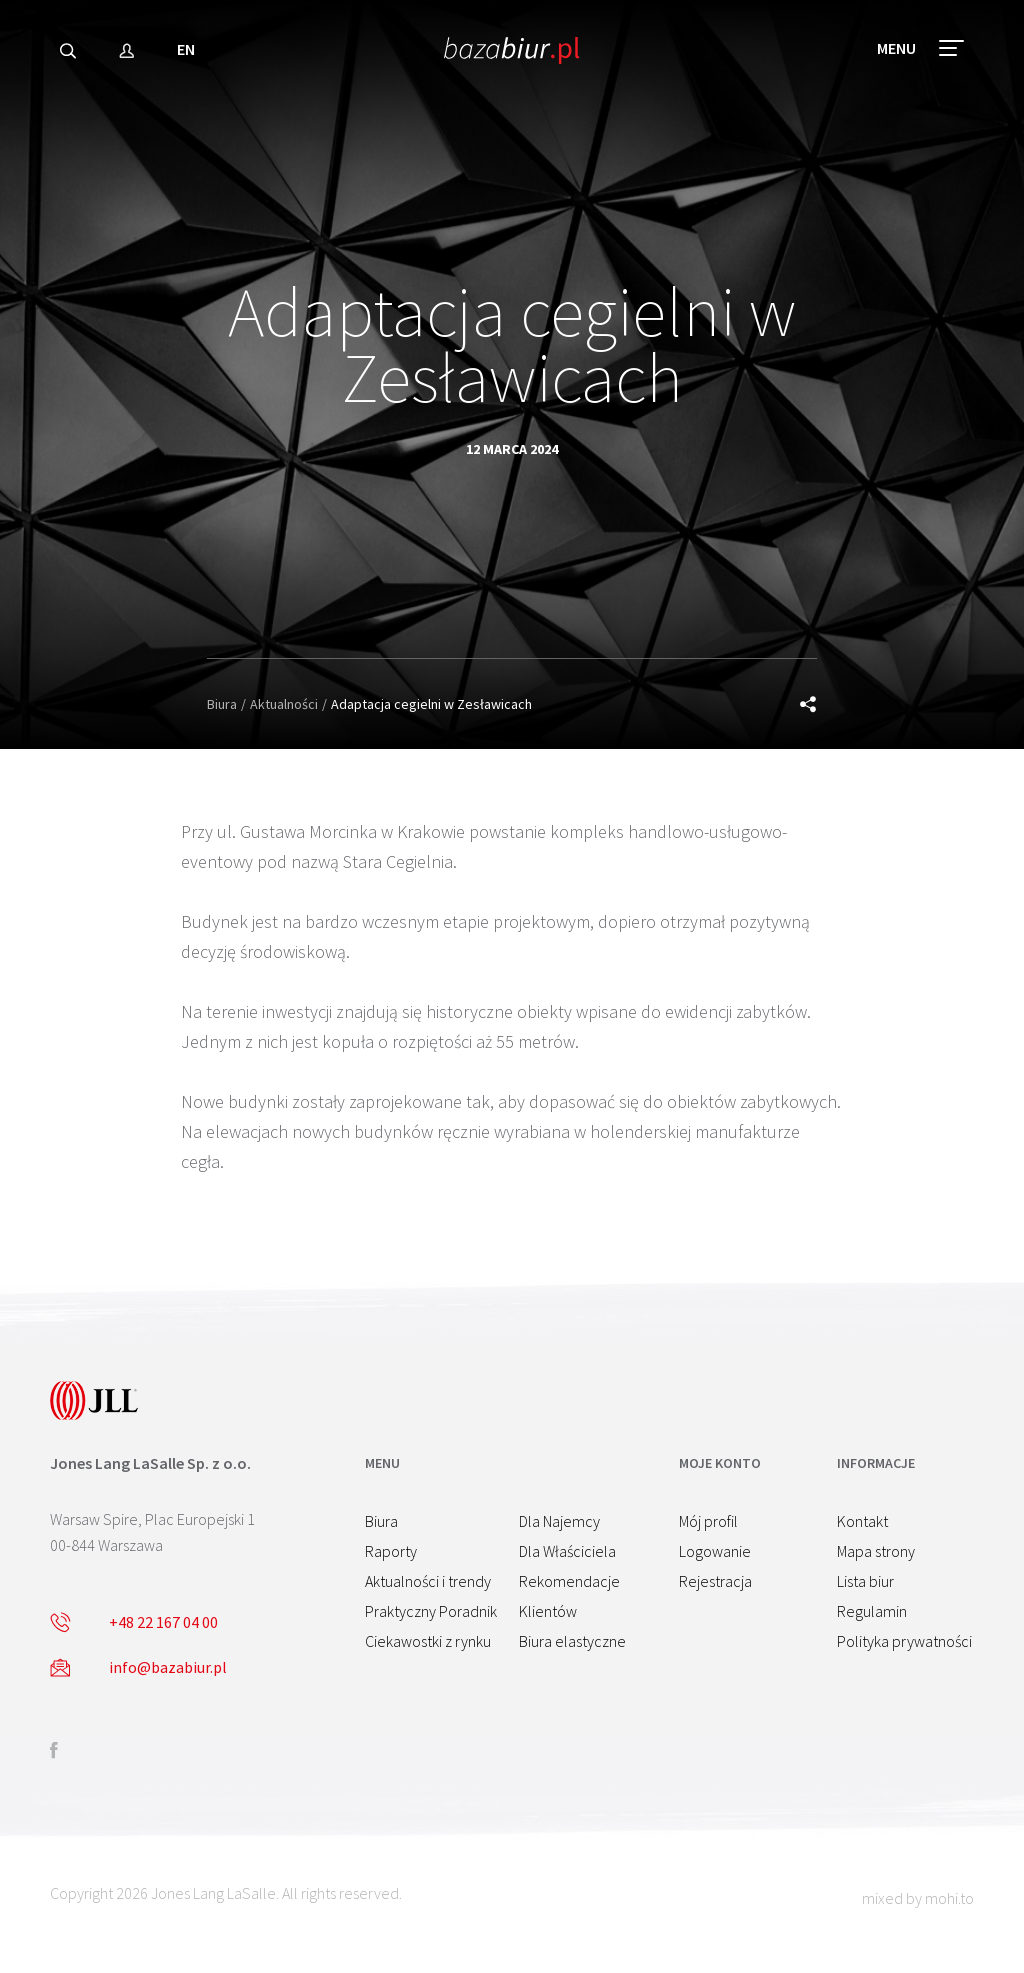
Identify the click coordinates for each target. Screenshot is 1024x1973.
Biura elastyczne (572, 1641)
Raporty (391, 1551)
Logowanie (715, 1551)
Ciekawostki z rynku (428, 1641)
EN (186, 54)
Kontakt (862, 1521)
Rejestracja (715, 1581)
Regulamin (872, 1611)
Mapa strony (876, 1551)
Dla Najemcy (559, 1521)
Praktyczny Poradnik (431, 1611)
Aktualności (284, 704)
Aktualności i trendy (428, 1581)
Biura (222, 704)
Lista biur (865, 1581)
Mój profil (708, 1521)
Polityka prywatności (904, 1641)
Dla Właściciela (567, 1551)
